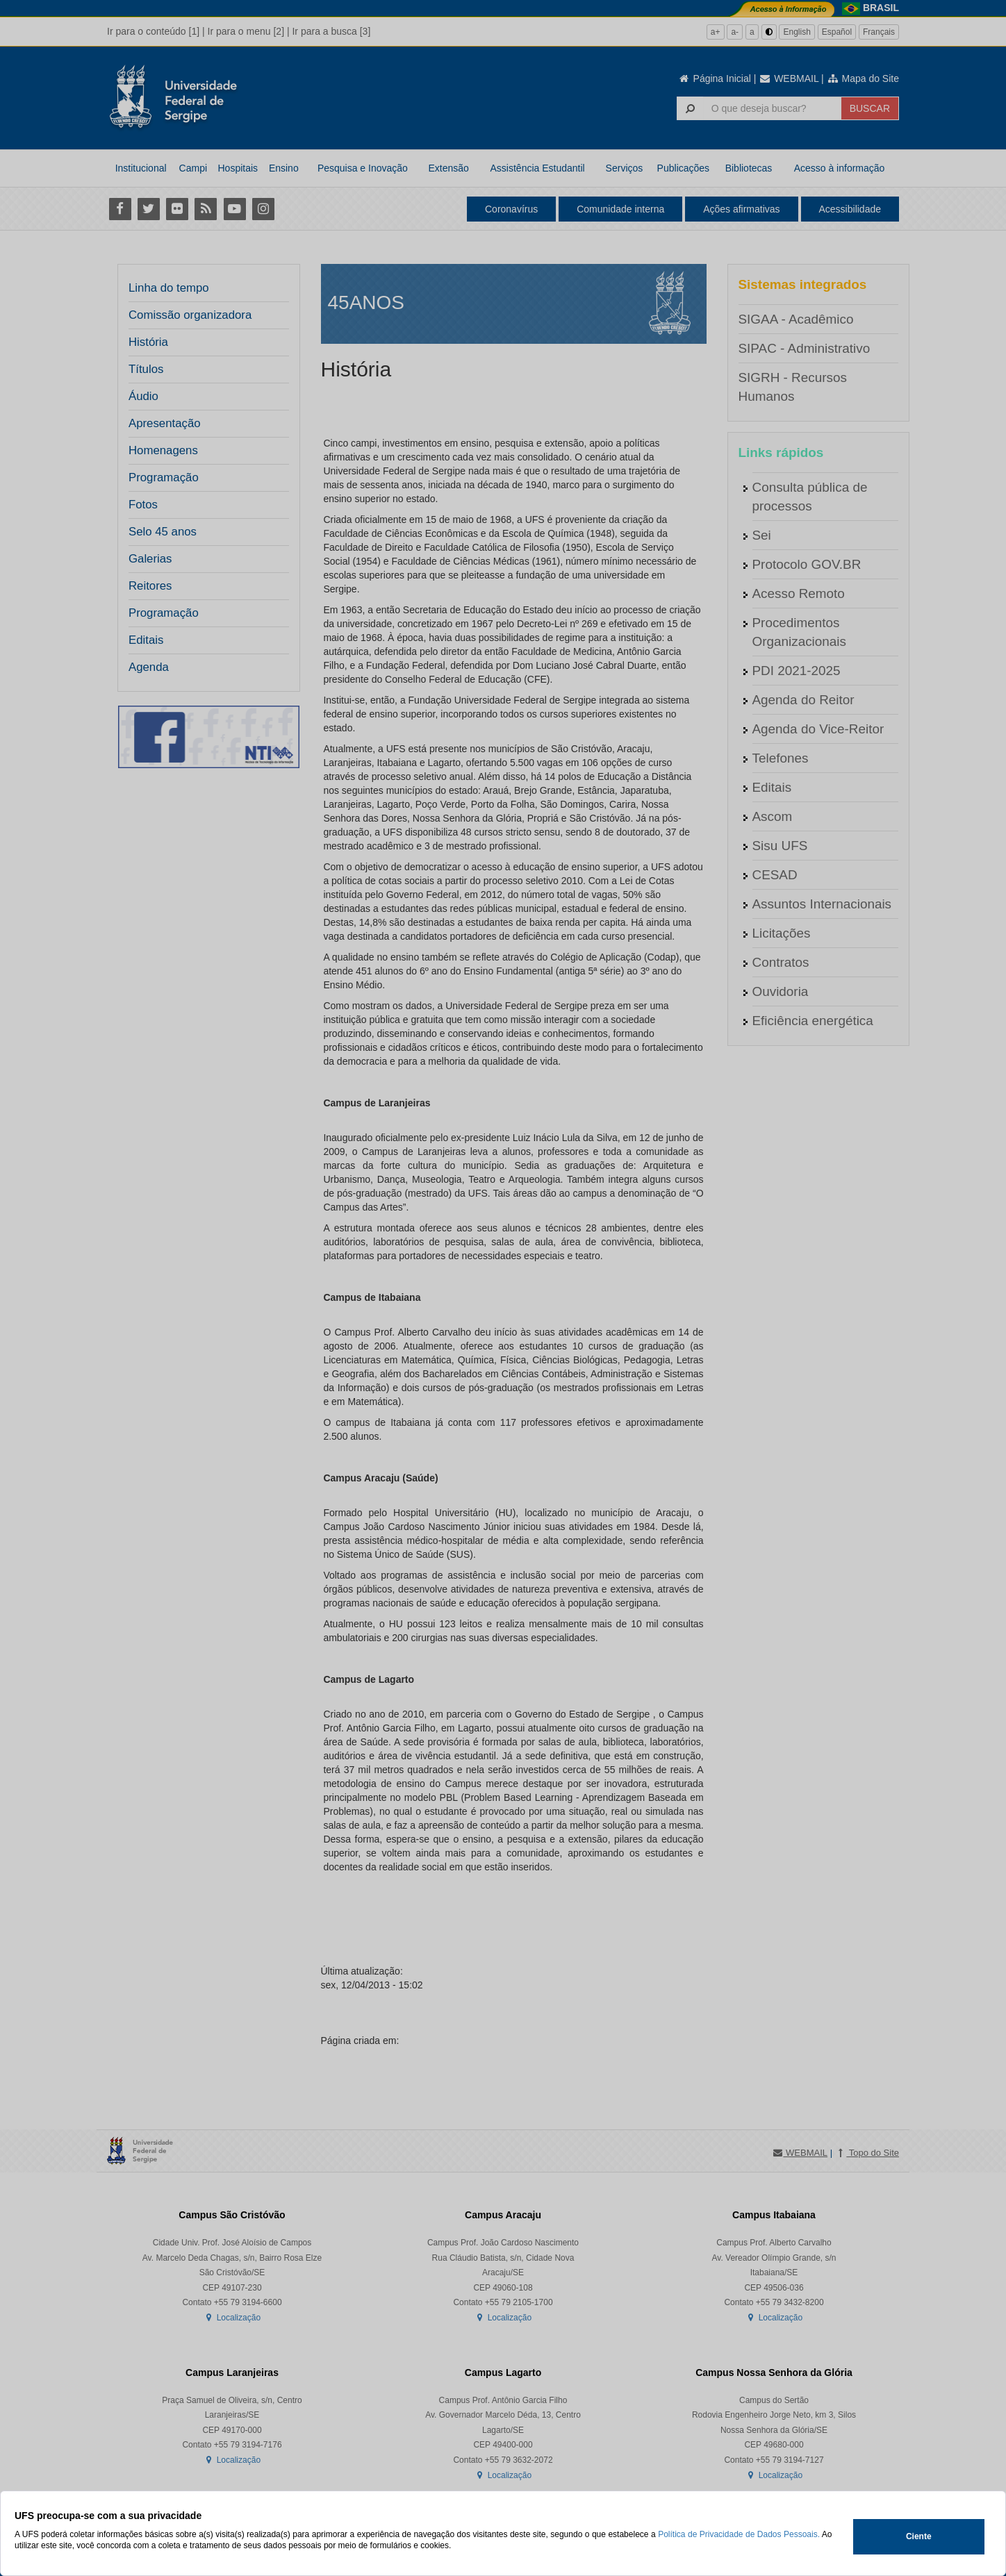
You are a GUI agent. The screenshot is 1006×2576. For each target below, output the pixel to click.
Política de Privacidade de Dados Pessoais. (739, 2534)
